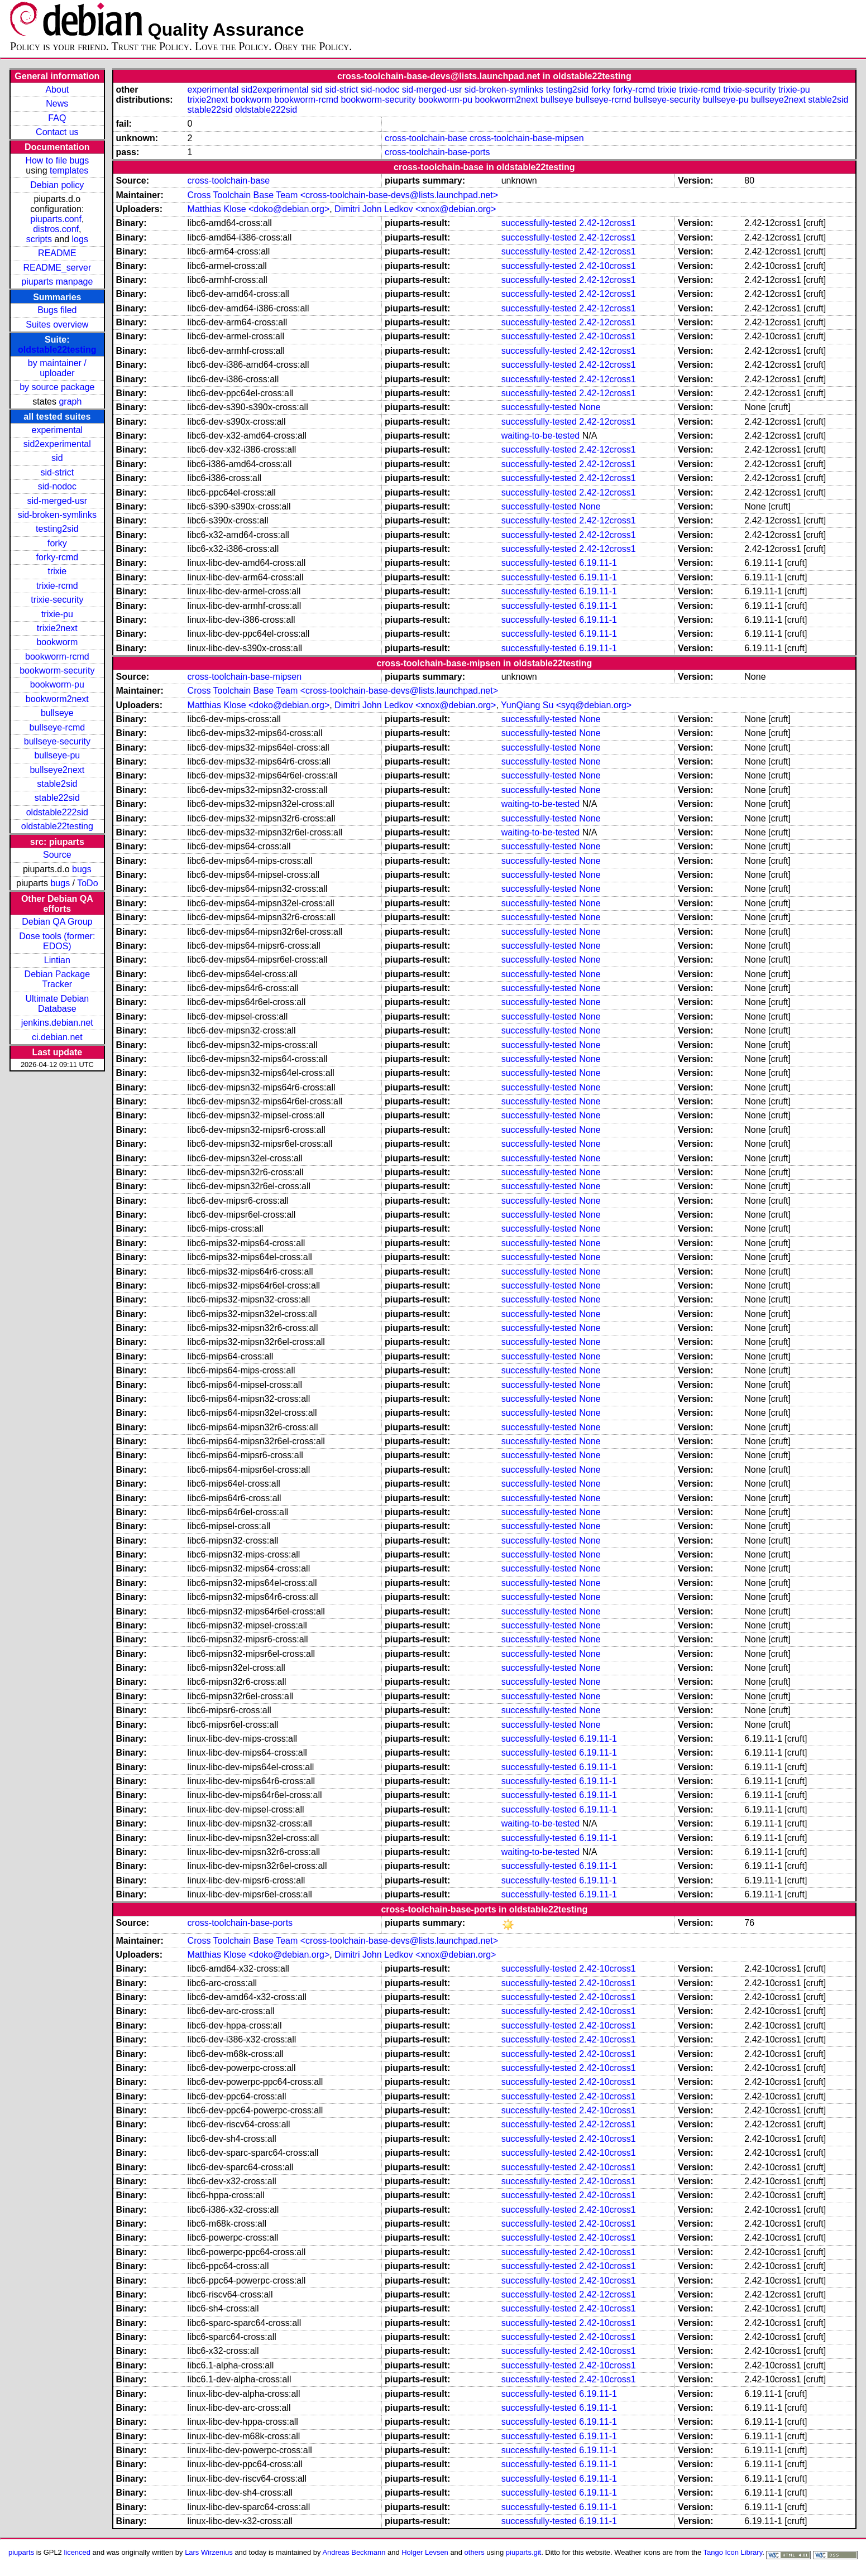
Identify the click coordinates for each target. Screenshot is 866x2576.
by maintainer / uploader (57, 368)
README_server (57, 267)
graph (70, 401)
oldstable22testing (57, 349)
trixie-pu (57, 614)
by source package (57, 387)
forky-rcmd (57, 557)
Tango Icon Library (733, 2552)
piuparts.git (523, 2552)
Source (57, 854)
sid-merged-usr (57, 501)
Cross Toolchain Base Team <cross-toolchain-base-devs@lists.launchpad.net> (343, 195)
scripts (39, 239)
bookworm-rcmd (57, 656)
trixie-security (57, 599)
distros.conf (56, 229)
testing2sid (57, 529)
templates (69, 170)
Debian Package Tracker (57, 979)
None (589, 407)
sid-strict (57, 472)
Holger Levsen (424, 2552)
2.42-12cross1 (607, 223)
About (57, 89)
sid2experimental (57, 444)
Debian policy (57, 185)
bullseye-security (57, 741)
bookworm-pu (57, 684)
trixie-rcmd (57, 585)
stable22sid (57, 797)
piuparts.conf (56, 219)
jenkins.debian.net (57, 1022)
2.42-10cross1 (607, 266)
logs (80, 239)
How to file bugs (57, 160)
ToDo (87, 883)
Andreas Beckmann (353, 2552)
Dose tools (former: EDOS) (57, 941)
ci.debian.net (57, 1037)
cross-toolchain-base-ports (437, 152)
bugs (82, 869)
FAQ (57, 118)
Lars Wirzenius (209, 2552)
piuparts (21, 2552)
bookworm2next (57, 699)
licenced (77, 2552)
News (57, 103)
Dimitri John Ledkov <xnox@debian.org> (415, 209)
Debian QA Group (57, 921)
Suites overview (57, 324)
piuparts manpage (57, 281)
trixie (56, 571)
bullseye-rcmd (57, 727)
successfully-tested (539, 223)
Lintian (57, 960)
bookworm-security (57, 670)
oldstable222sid (57, 812)
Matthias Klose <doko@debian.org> (259, 209)
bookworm (57, 642)
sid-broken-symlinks (57, 515)
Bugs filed (56, 310)
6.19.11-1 (598, 563)
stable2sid (57, 784)
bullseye (57, 713)
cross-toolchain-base (426, 138)
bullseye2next (57, 770)
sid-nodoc (57, 486)
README (57, 253)
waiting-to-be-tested (540, 435)
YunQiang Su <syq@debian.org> (566, 705)
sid (57, 458)
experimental (57, 430)
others (475, 2552)
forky (57, 543)
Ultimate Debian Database (57, 1003)
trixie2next (57, 628)
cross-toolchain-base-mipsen (527, 138)
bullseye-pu (57, 755)
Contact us (57, 132)
